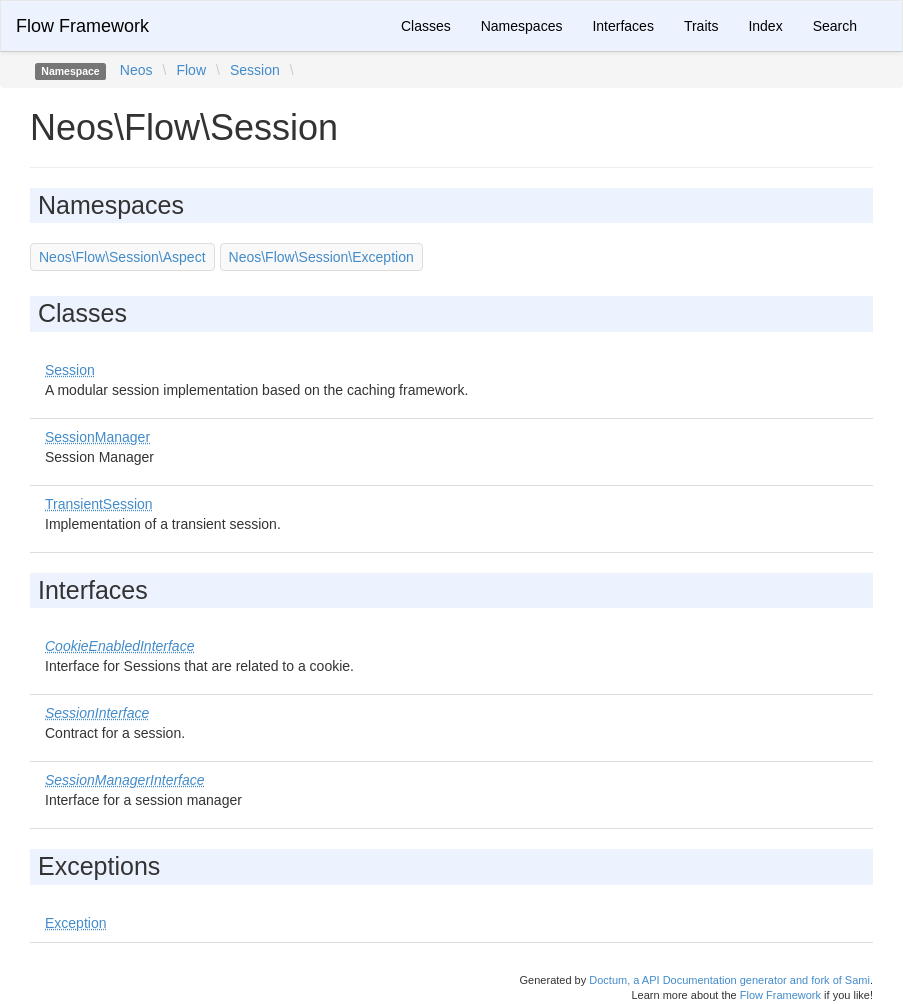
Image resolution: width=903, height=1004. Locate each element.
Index (765, 26)
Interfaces (622, 26)
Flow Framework (82, 26)
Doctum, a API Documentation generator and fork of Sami (729, 980)
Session (255, 70)
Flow (191, 70)
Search (835, 26)
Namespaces (522, 26)
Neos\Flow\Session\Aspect (122, 257)
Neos (136, 70)
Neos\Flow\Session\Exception (321, 257)
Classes (426, 26)
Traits (701, 26)
